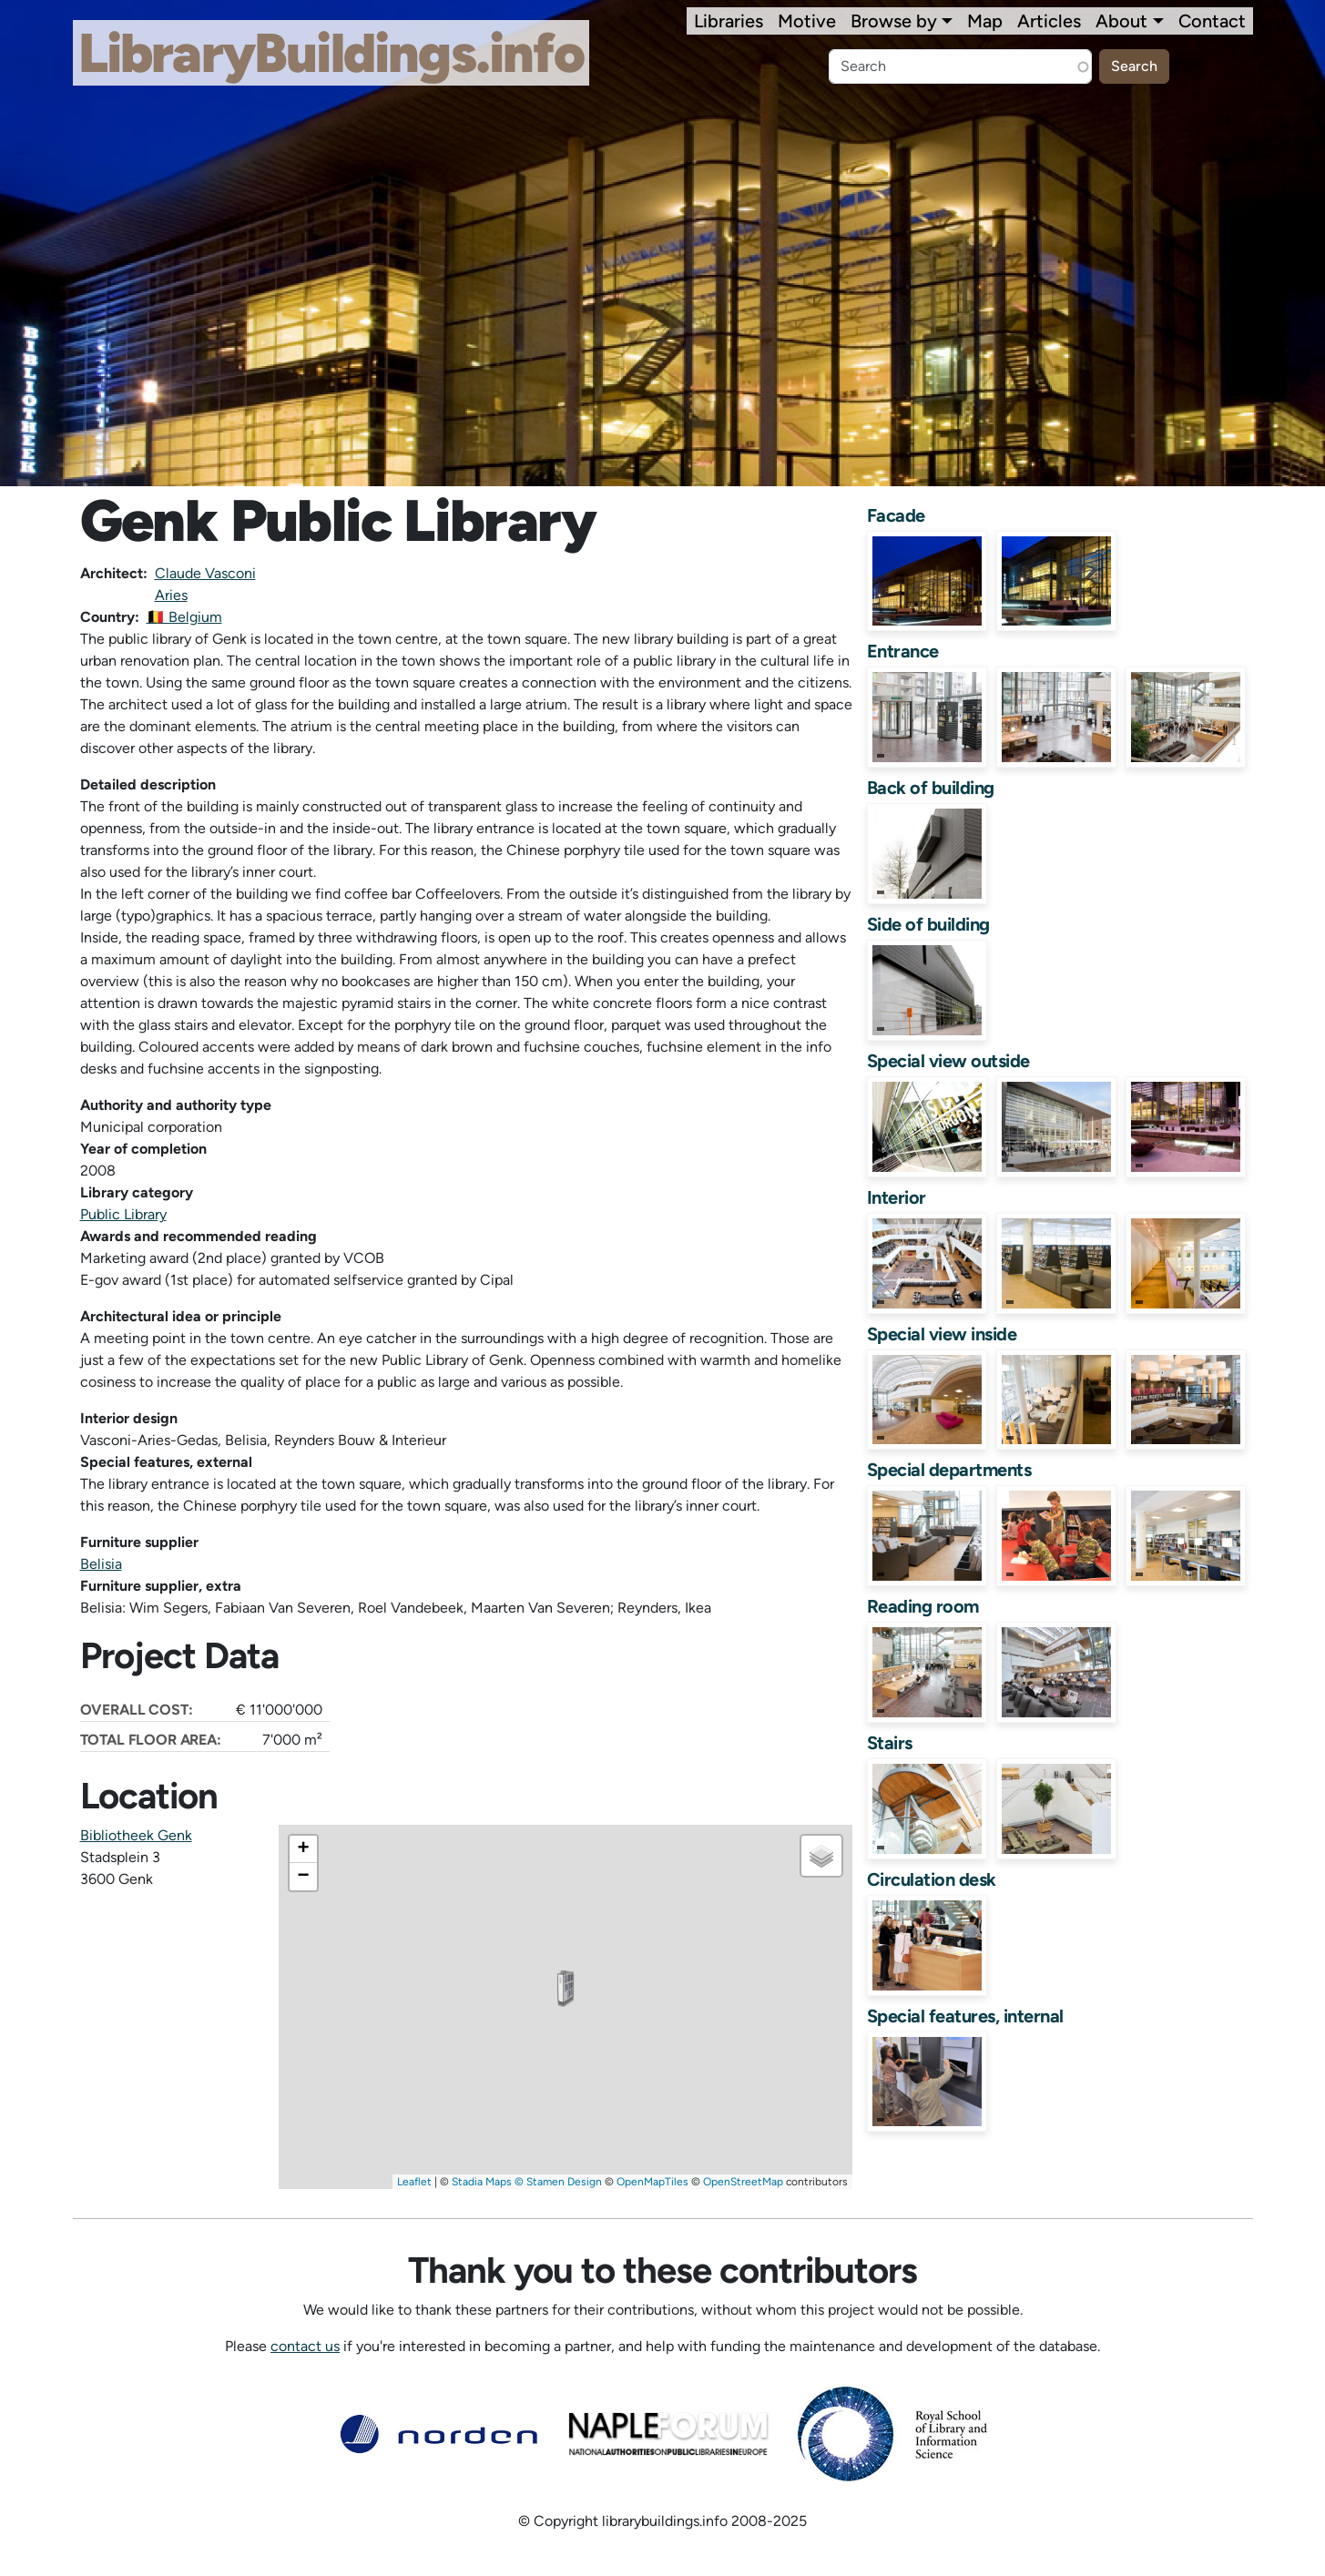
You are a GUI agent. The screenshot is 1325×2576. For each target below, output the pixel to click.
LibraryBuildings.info (331, 53)
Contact (1212, 21)
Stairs (889, 1743)
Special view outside (948, 1061)
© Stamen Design (558, 2181)
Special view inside (942, 1334)
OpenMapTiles (652, 2181)
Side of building (928, 924)
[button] (565, 1988)
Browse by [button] (894, 21)
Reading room (923, 1606)
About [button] (1121, 21)
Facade (896, 515)
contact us (305, 2346)
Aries (171, 595)
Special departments (949, 1470)
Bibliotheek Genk (136, 1835)
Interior (896, 1197)
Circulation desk (931, 1879)
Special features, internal (965, 2016)
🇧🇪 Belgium (184, 617)
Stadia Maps (482, 2181)
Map (985, 21)
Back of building (930, 788)
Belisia (101, 1564)
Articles (1049, 21)
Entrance (903, 651)
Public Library (123, 1214)
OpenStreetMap (743, 2181)
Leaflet (414, 2181)
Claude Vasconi (205, 573)
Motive (807, 21)
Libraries (728, 21)
